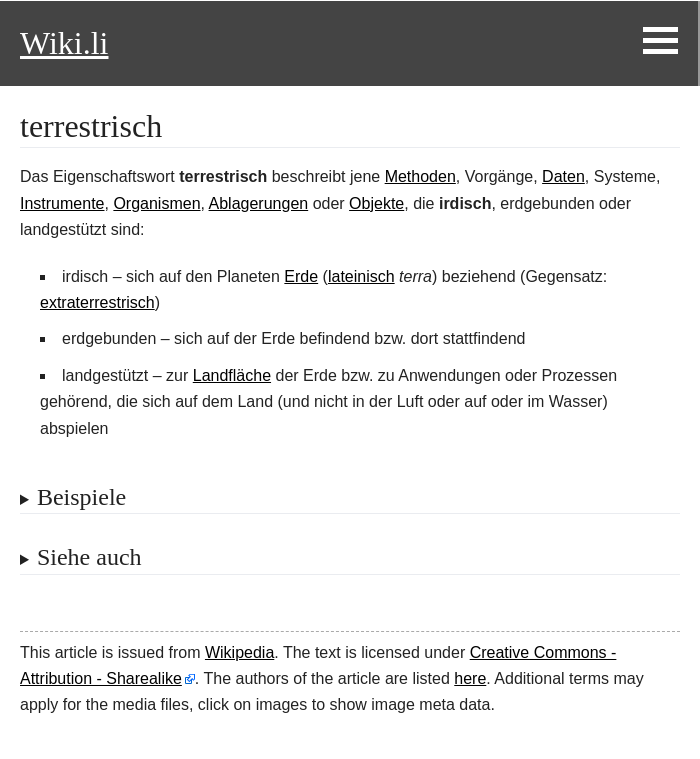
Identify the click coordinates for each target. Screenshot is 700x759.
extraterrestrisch (97, 302)
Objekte (376, 203)
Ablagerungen (259, 203)
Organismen (156, 203)
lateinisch (361, 276)
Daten (563, 176)
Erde (301, 276)
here (470, 678)
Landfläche (232, 375)
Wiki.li (64, 43)
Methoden (420, 176)
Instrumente (62, 203)
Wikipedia (239, 652)
